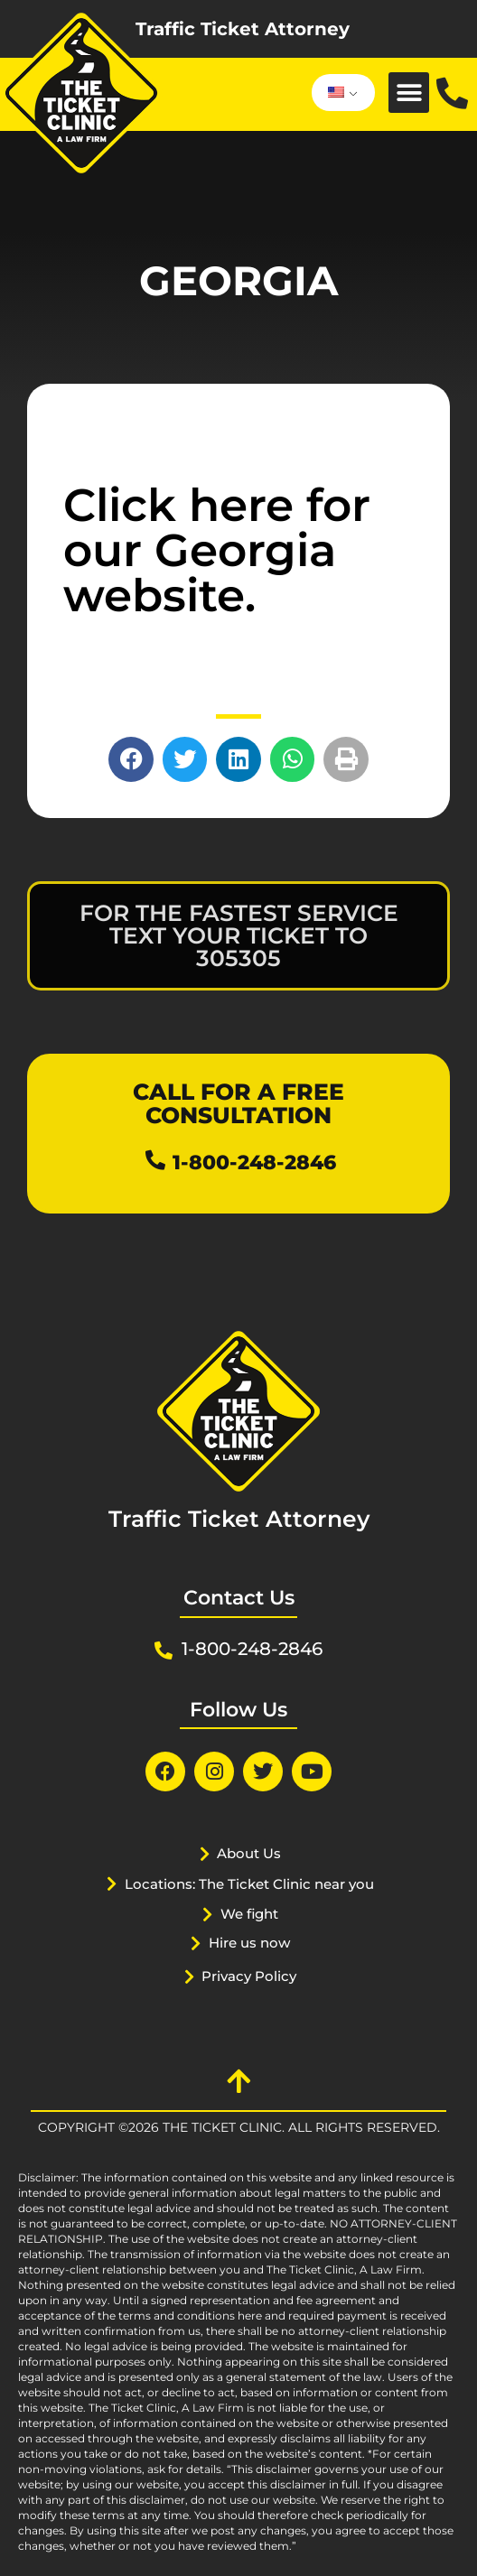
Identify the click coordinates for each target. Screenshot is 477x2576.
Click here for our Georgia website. (216, 550)
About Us (249, 1853)
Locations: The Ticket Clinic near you (249, 1883)
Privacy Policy (248, 1976)
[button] (408, 92)
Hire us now (249, 1942)
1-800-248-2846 (254, 1162)
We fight (249, 1913)
